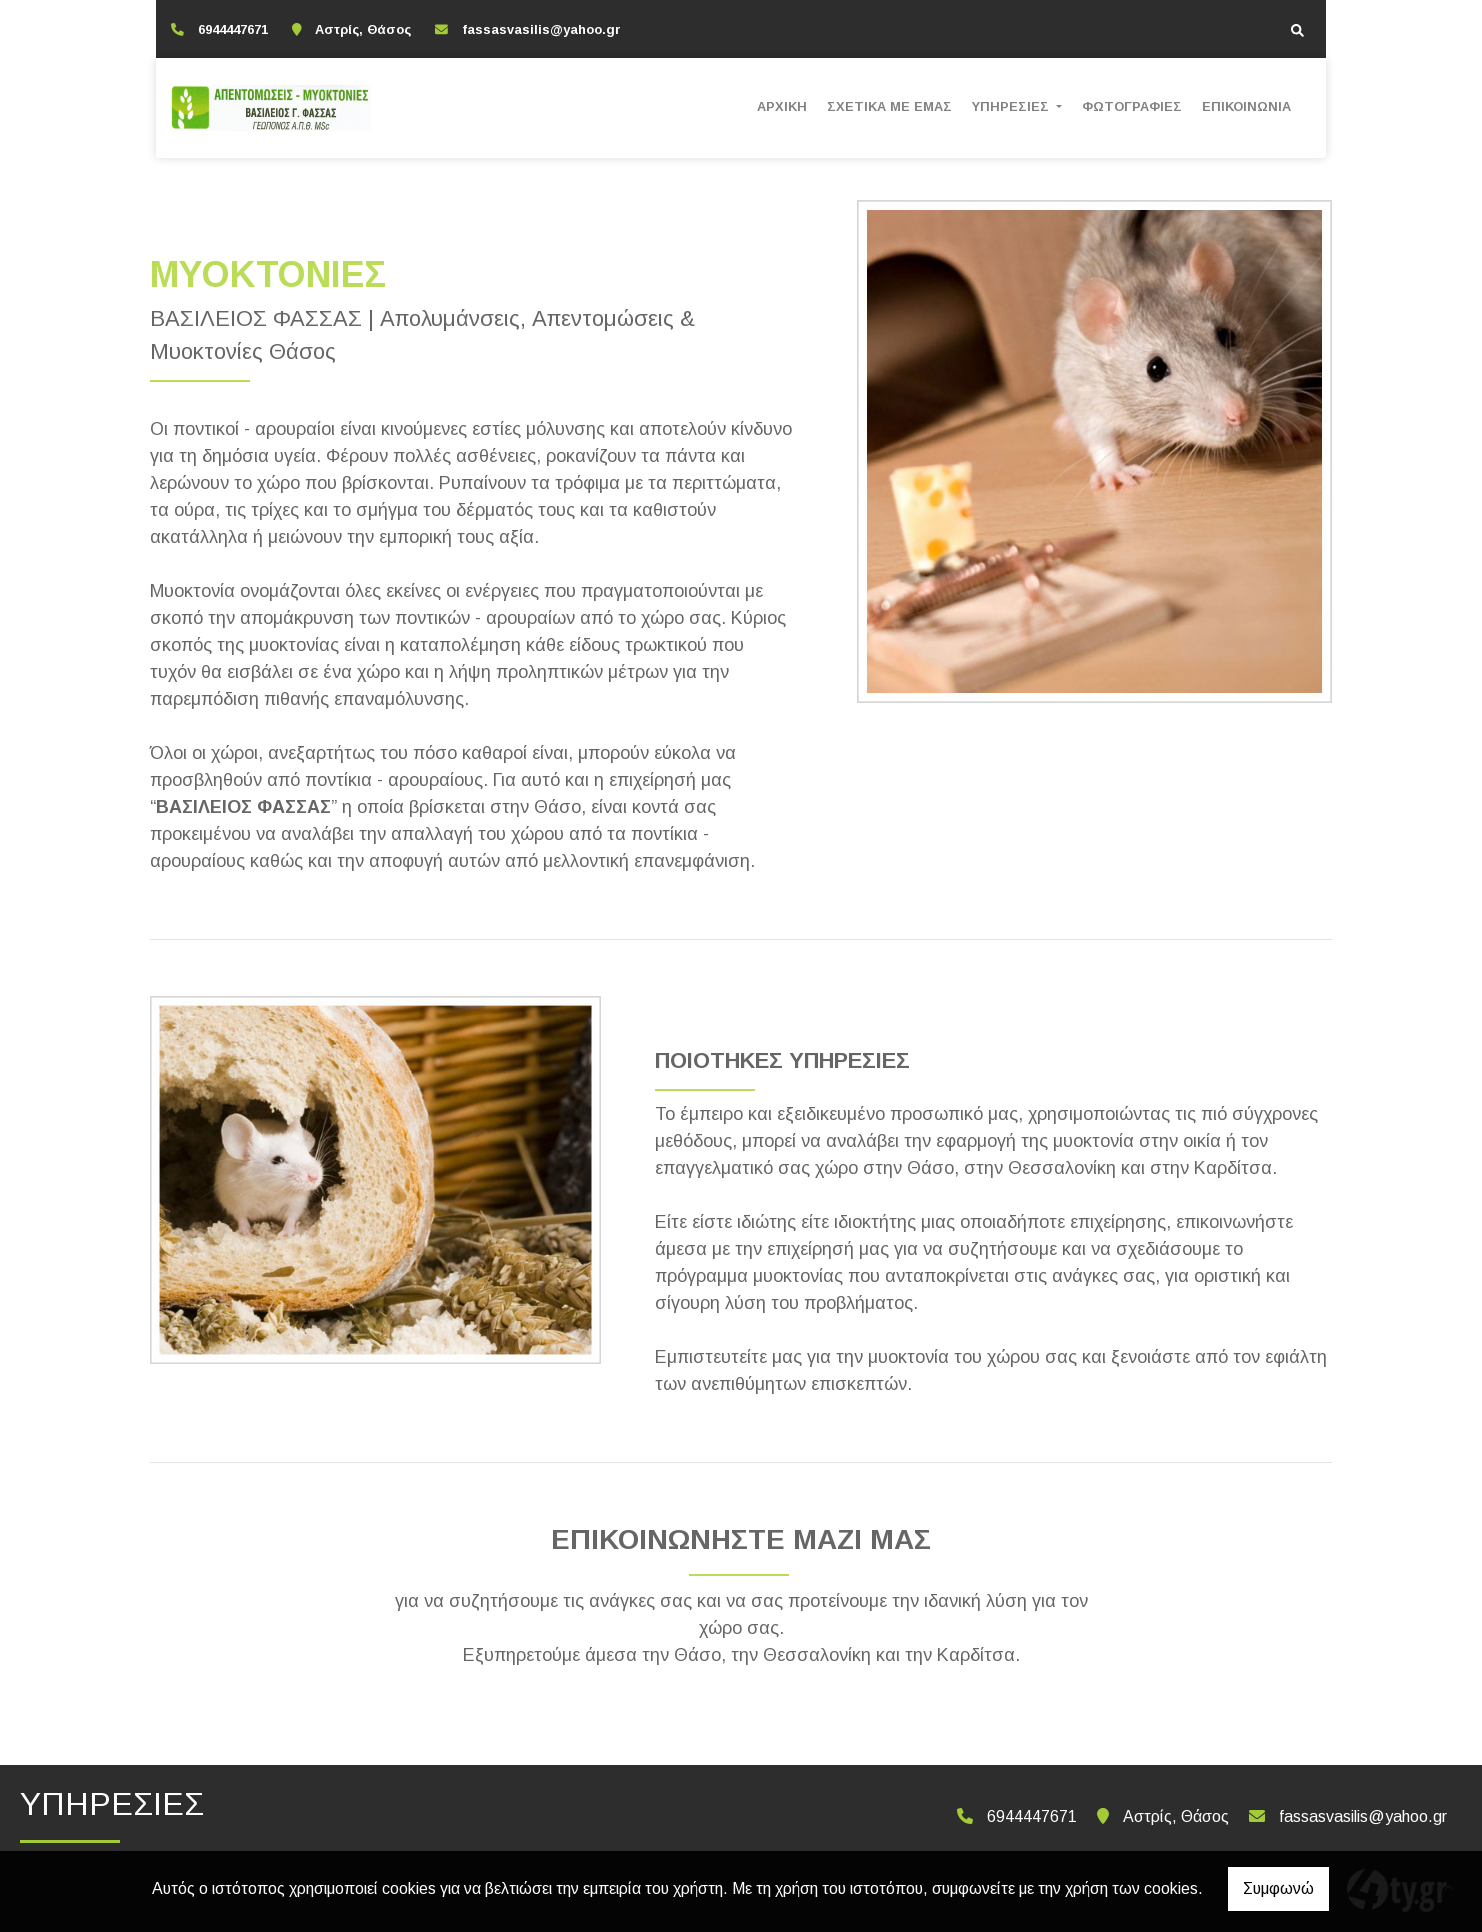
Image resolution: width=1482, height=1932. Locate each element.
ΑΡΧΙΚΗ (782, 106)
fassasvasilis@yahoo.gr (541, 29)
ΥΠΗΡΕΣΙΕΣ (1012, 106)
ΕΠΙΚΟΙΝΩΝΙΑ (1246, 106)
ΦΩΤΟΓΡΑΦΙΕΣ (1132, 106)
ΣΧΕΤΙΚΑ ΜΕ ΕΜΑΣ (889, 106)
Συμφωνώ (1278, 1888)
